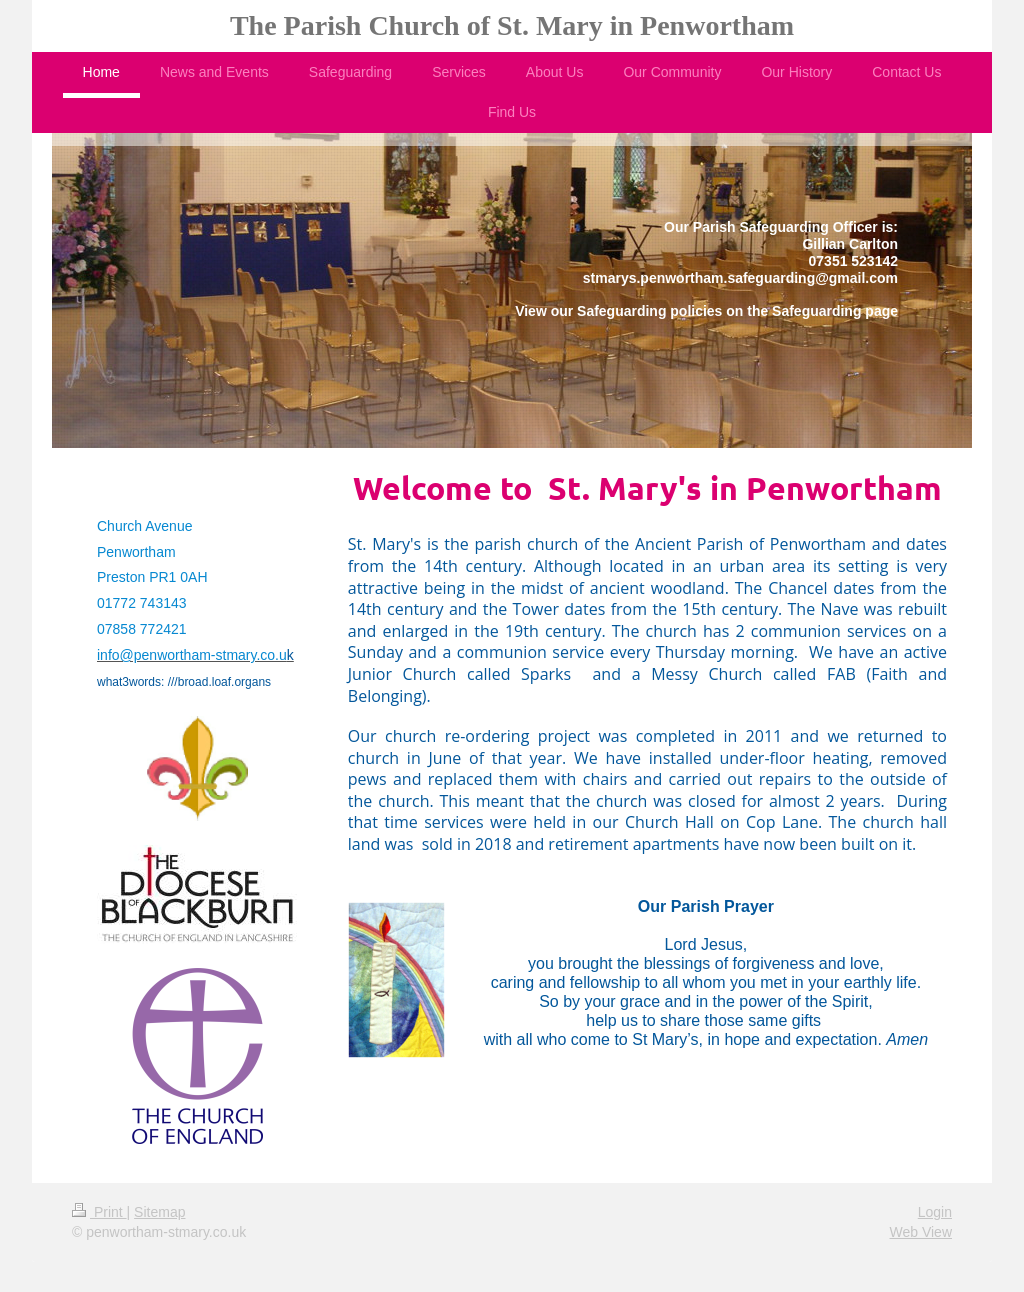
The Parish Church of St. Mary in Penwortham (512, 25)
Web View (920, 1232)
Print (99, 1212)
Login (935, 1212)
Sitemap (159, 1212)
